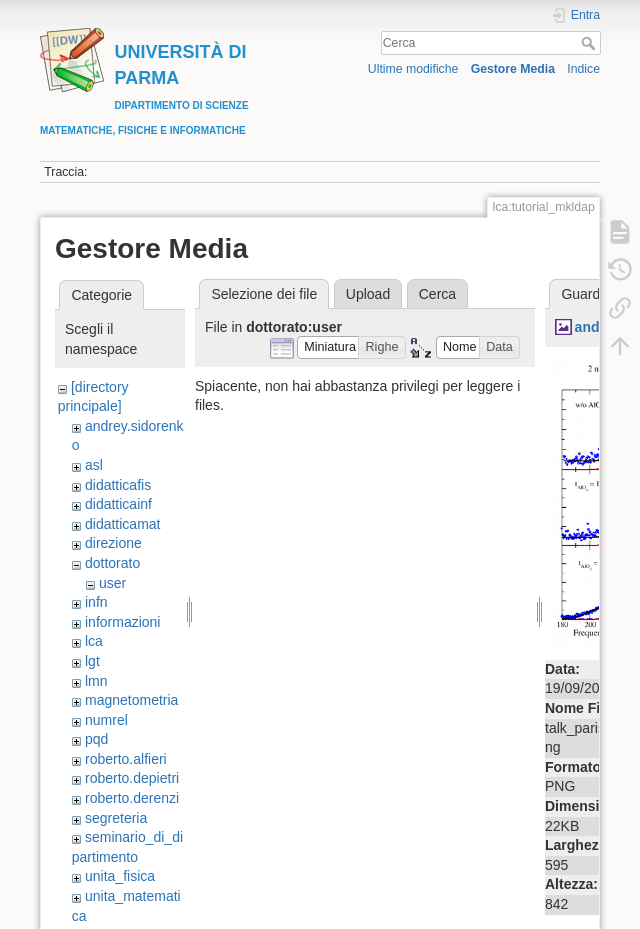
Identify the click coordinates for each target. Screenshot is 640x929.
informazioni (122, 622)
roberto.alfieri (126, 759)
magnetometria (131, 700)
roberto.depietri (132, 778)
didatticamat (122, 524)
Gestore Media (513, 69)
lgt (92, 661)
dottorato (112, 563)
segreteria (116, 818)
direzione (113, 543)
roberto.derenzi (132, 798)
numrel (106, 720)
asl (94, 465)
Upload (368, 294)
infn (96, 602)
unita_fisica (120, 876)
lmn (96, 681)
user (112, 583)
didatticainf (118, 504)
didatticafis (118, 485)
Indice (583, 69)
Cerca (590, 43)
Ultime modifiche (413, 69)
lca (94, 641)
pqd (96, 739)
